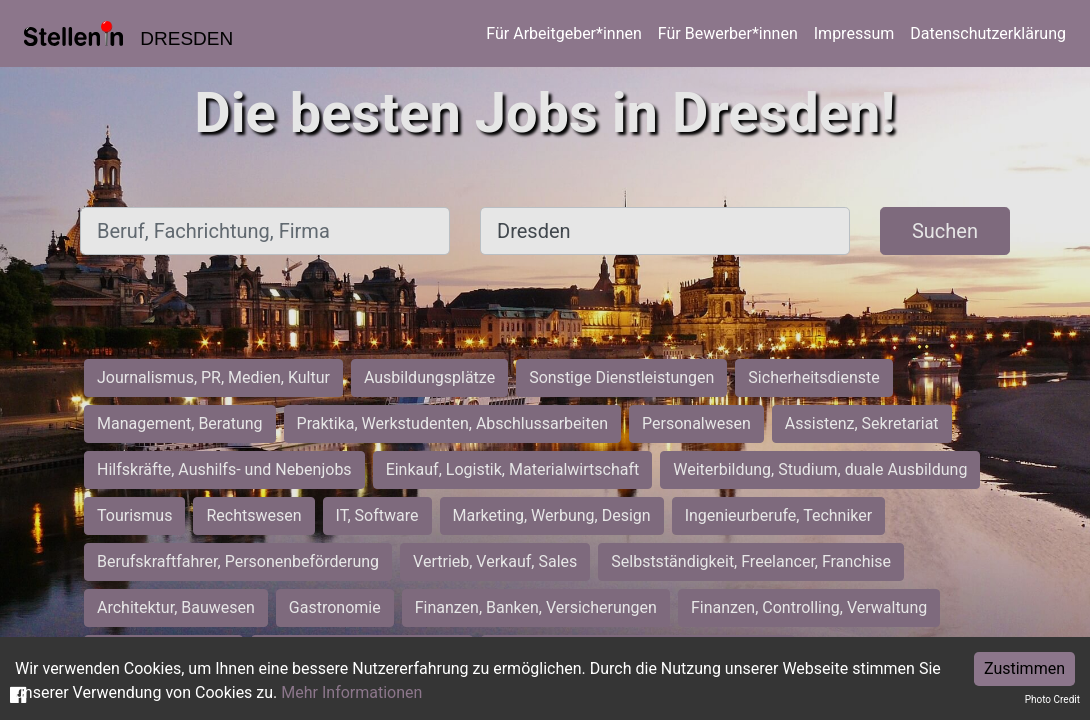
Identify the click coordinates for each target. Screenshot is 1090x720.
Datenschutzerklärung (988, 33)
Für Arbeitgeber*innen (563, 33)
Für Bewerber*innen (728, 33)
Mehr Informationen (351, 692)
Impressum (854, 33)
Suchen (945, 231)
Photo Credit (1052, 699)
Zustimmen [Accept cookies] (1024, 668)
